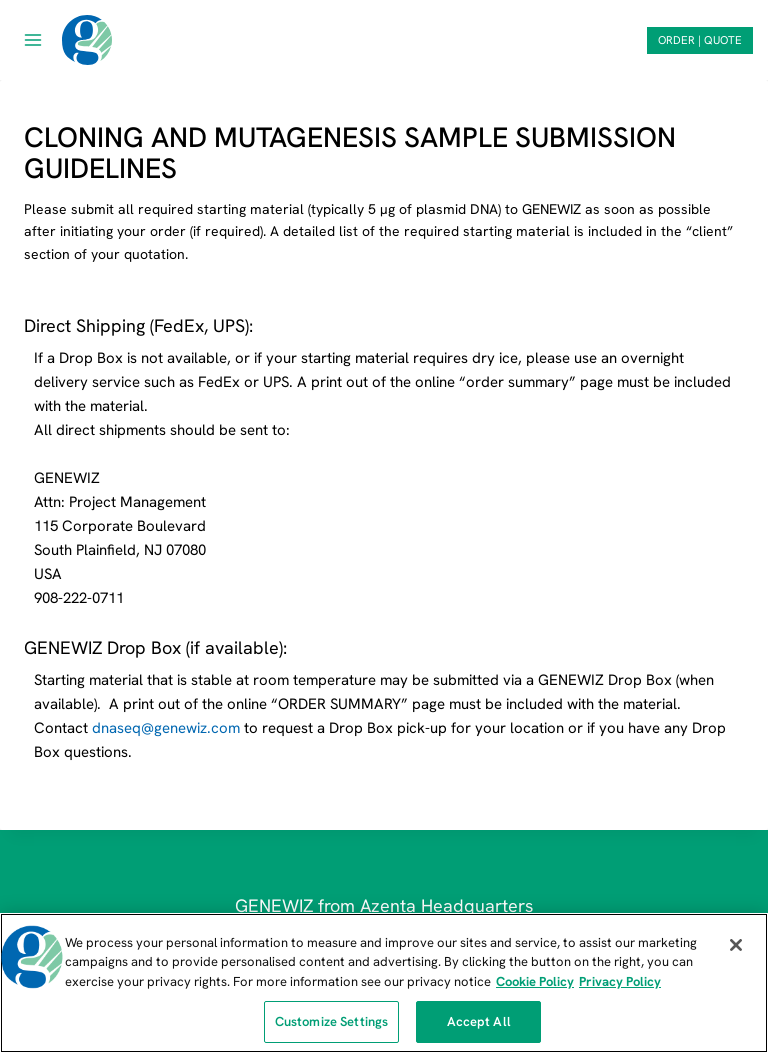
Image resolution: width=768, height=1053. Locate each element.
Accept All (479, 1021)
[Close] (736, 945)
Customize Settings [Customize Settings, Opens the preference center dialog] (331, 1021)
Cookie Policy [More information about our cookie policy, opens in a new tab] (535, 981)
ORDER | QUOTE (700, 40)
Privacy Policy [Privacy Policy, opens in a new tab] (620, 981)
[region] (384, 983)
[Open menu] (33, 39)
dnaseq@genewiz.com (166, 728)
